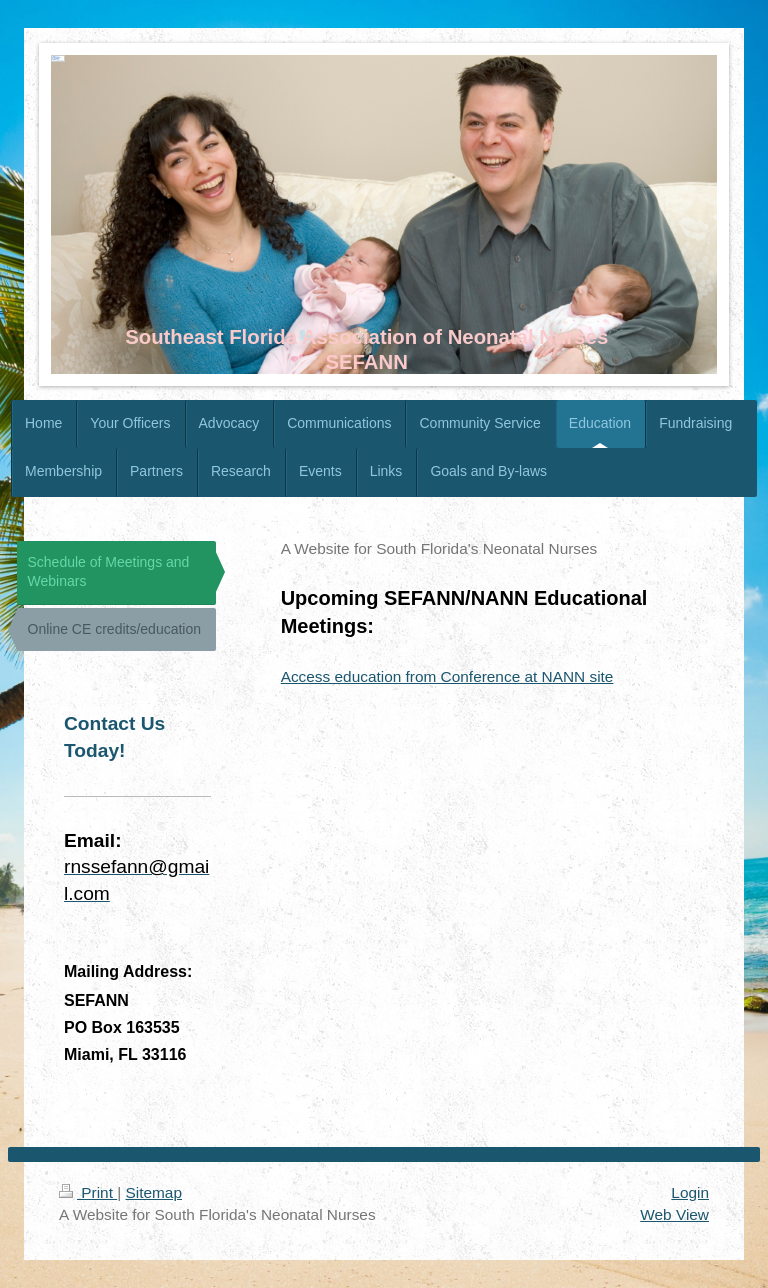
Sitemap (153, 1192)
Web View (674, 1214)
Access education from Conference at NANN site (447, 676)
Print (88, 1192)
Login (690, 1192)
